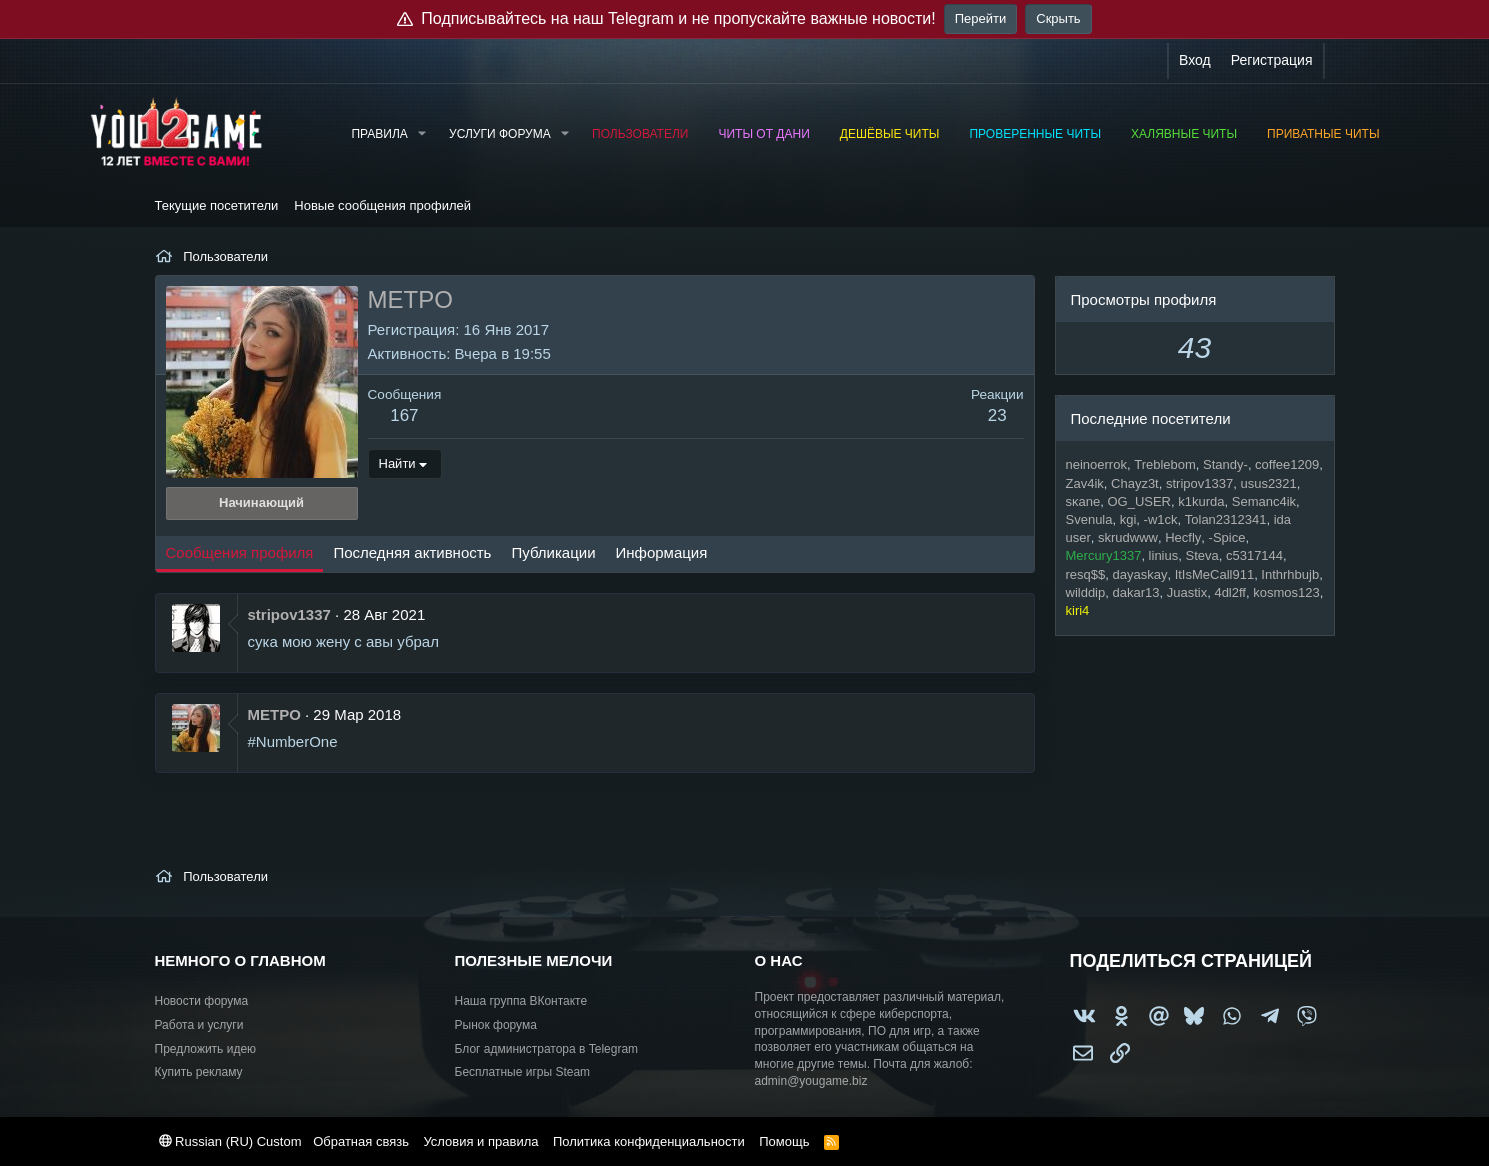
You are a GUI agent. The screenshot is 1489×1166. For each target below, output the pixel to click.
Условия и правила (480, 1141)
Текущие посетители (217, 205)
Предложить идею (206, 1049)
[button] (422, 134)
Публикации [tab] (553, 552)
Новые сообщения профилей (382, 205)
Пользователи (640, 134)
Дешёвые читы (890, 134)
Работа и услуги (199, 1025)
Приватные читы (1323, 134)
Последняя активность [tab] (412, 552)
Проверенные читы (1035, 134)
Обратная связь (361, 1141)
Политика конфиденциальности (649, 1141)
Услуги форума (500, 134)
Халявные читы (1184, 134)
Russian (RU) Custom (230, 1141)
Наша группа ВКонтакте (521, 1001)
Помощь (784, 1141)
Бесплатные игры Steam (523, 1072)
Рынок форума (496, 1025)
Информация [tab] (662, 552)
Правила (379, 134)
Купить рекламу (199, 1072)
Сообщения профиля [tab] (240, 552)
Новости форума (202, 1001)
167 (404, 415)
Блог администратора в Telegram (547, 1049)
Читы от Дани (763, 134)
